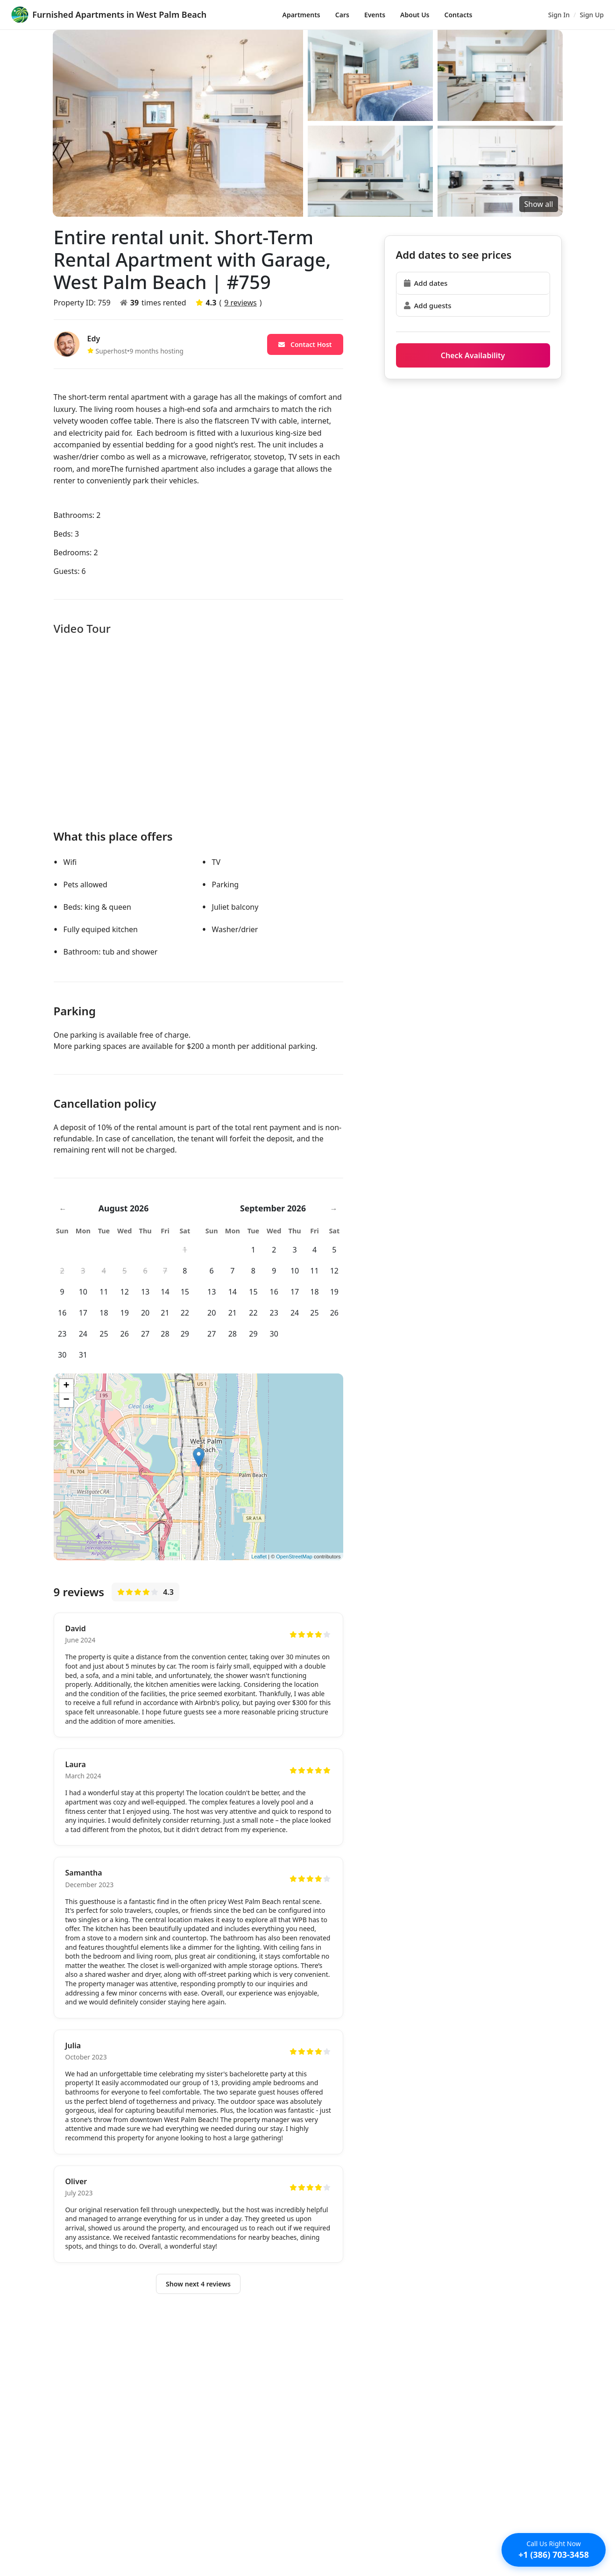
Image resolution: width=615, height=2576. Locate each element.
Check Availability (473, 355)
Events (374, 14)
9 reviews (240, 302)
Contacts (459, 14)
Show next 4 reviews (198, 2285)
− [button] (66, 1400)
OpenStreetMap (294, 1556)
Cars (342, 14)
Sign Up (592, 14)
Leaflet (259, 1556)
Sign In (559, 14)
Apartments (301, 14)
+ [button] (66, 1386)
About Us (414, 14)
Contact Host (305, 344)
